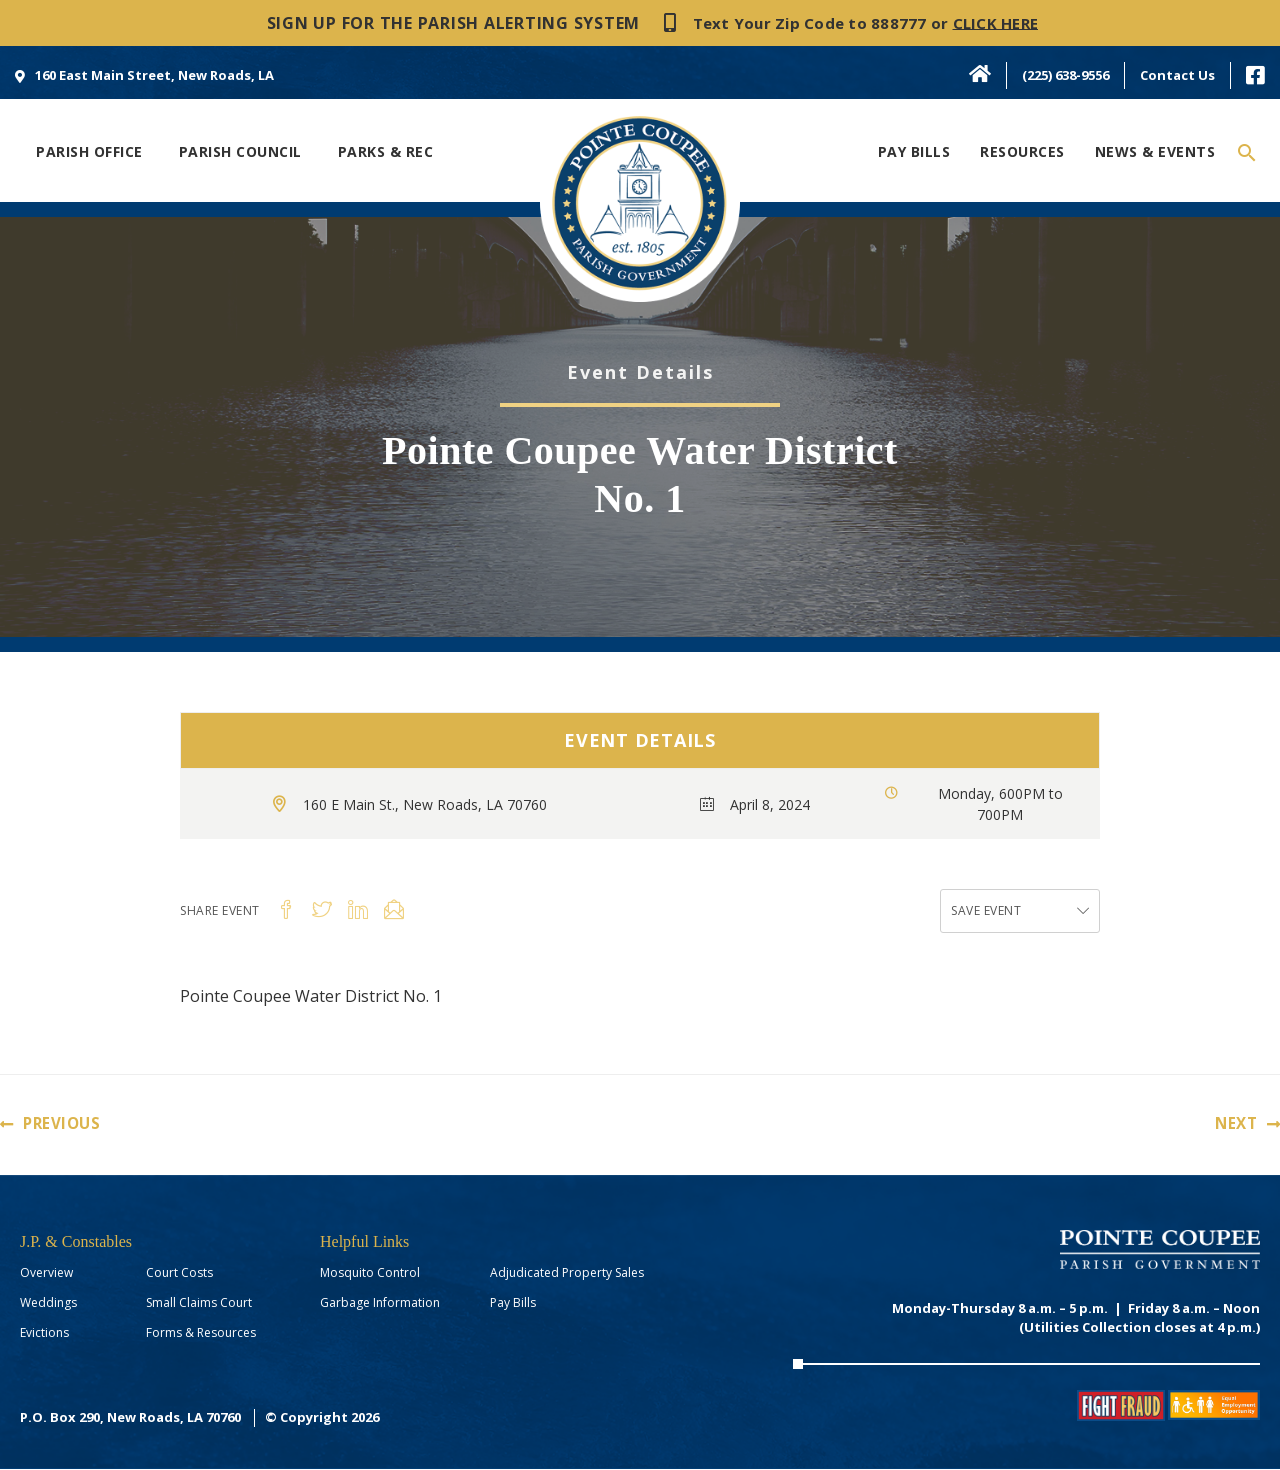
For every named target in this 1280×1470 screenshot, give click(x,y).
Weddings (48, 1303)
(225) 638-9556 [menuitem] (1065, 75)
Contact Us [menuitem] (1177, 75)
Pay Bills (513, 1303)
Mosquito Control (370, 1273)
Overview (46, 1273)
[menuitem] (144, 75)
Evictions (44, 1333)
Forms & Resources (201, 1333)
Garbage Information (380, 1303)
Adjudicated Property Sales (567, 1273)
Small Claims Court (199, 1303)
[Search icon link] (1247, 153)
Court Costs (179, 1273)
